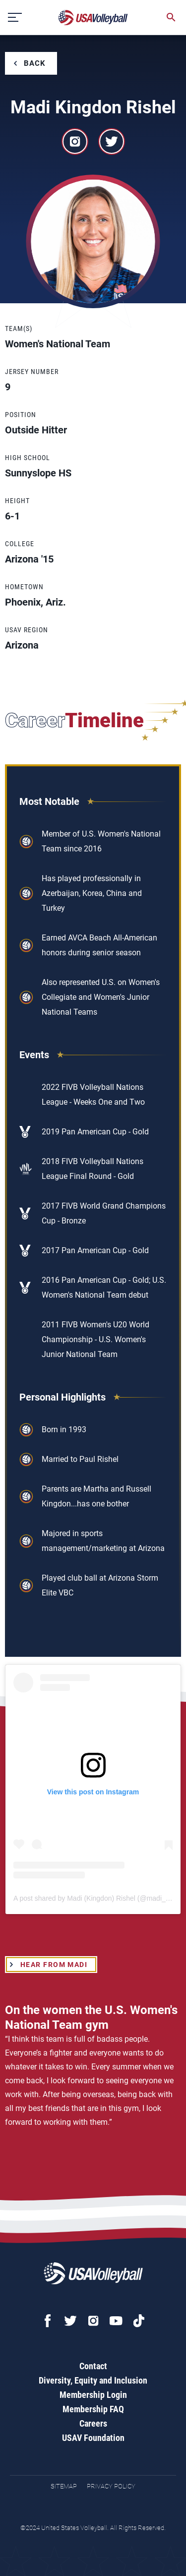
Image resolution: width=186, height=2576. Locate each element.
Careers (93, 2423)
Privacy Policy (111, 2486)
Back (35, 63)
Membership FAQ (93, 2409)
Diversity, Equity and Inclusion (93, 2380)
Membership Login (93, 2394)
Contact (93, 2366)
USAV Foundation (93, 2438)
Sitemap (64, 2486)
